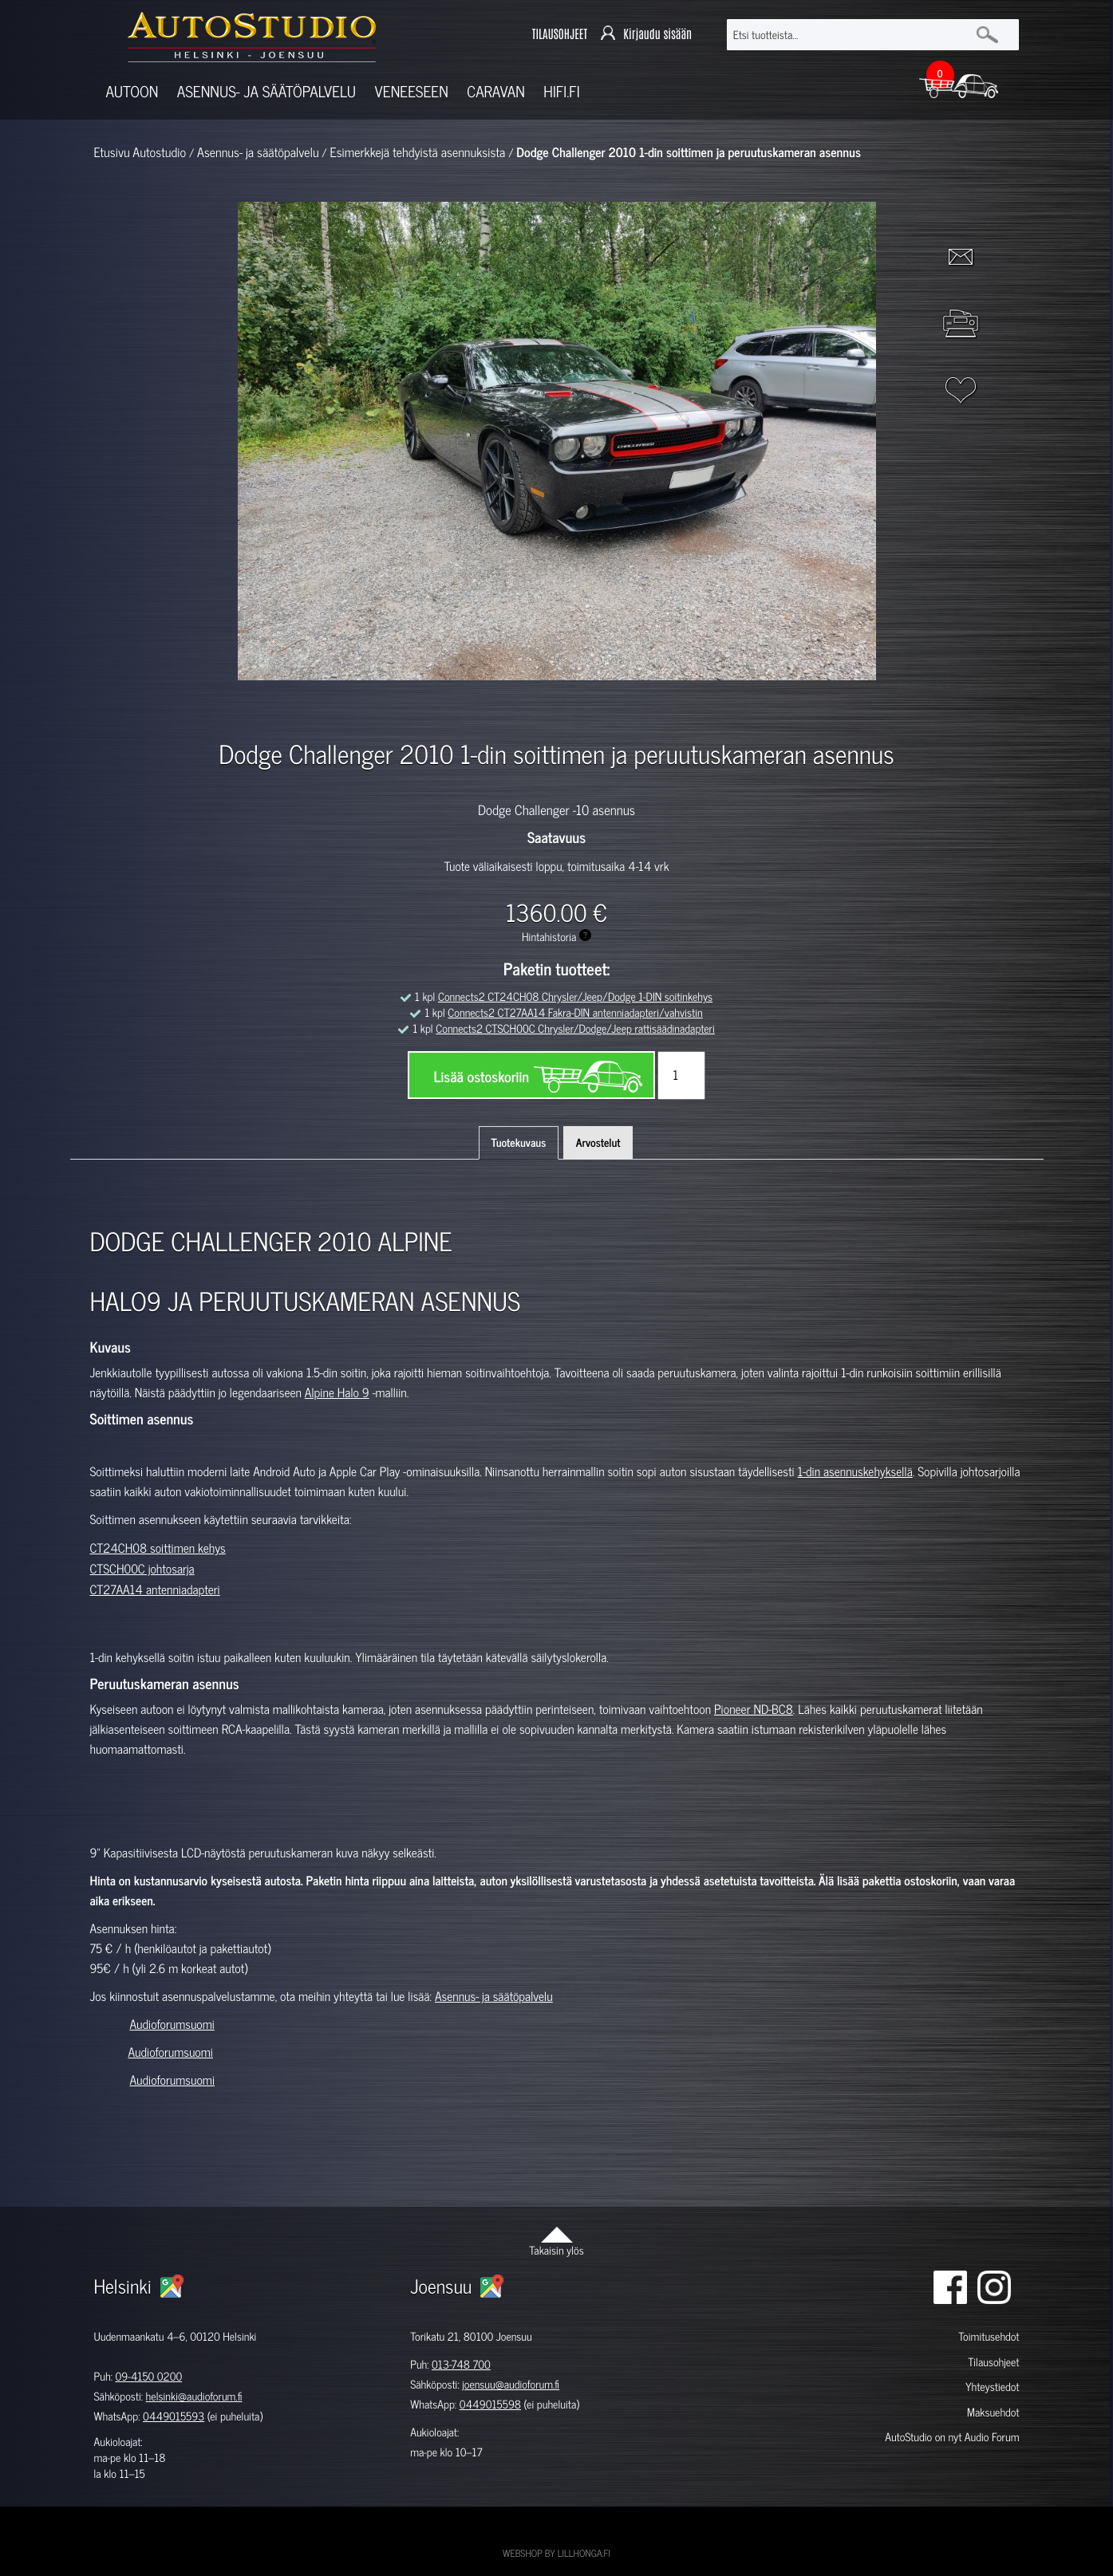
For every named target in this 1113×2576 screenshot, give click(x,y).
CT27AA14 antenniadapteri (155, 1589)
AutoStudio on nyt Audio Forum (952, 2437)
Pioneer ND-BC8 (753, 1709)
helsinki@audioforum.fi (194, 2396)
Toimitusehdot (988, 2336)
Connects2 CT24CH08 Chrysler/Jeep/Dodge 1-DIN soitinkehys (575, 996)
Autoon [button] (132, 91)
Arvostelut (598, 1142)
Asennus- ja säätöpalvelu (494, 1996)
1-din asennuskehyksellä (855, 1471)
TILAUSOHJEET (559, 33)
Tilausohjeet (993, 2362)
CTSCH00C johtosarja (142, 1568)
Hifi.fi (561, 91)
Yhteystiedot (992, 2386)
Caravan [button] (496, 91)
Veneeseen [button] (411, 91)
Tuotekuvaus (519, 1142)
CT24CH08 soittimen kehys (158, 1548)
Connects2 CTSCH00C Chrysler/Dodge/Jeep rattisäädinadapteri (575, 1028)
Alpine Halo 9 (337, 1392)
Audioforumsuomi (172, 2024)
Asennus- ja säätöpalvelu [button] (266, 91)
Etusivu (112, 152)
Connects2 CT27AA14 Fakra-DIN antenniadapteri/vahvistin (575, 1012)
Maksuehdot (993, 2412)
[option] (372, 708)
